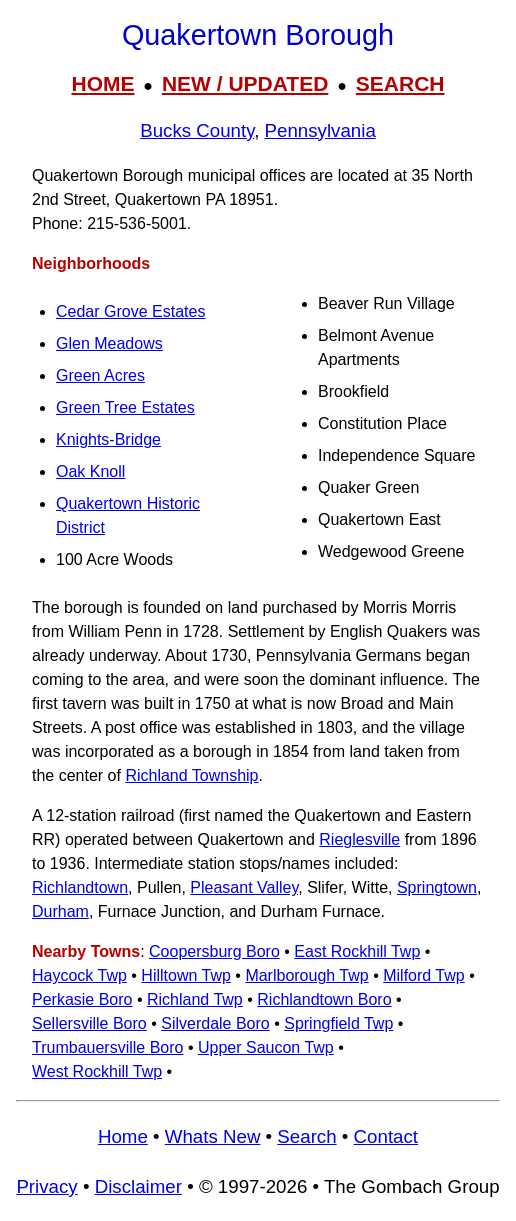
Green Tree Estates (125, 407)
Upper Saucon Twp (266, 1047)
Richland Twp (195, 999)
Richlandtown (80, 887)
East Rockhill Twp (357, 951)
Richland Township (191, 775)
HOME (102, 83)
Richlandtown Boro (324, 999)
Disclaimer (138, 1186)
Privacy (46, 1186)
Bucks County (197, 130)
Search (306, 1136)
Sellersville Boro (89, 1023)
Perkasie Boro (82, 999)
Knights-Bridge (108, 439)
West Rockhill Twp (97, 1071)
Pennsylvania (320, 130)
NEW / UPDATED (245, 83)
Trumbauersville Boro (107, 1047)
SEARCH (400, 83)
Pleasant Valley (244, 887)
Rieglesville (359, 839)
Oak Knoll (90, 471)
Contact (386, 1136)
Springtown (437, 887)
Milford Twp (424, 975)
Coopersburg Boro (214, 951)
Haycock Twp (79, 975)
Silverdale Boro (215, 1023)
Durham (60, 911)
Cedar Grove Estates (130, 311)
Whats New (213, 1136)
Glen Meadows (109, 343)
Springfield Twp (338, 1023)
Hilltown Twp (186, 975)
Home (123, 1136)
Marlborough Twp (306, 975)
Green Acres (100, 375)
